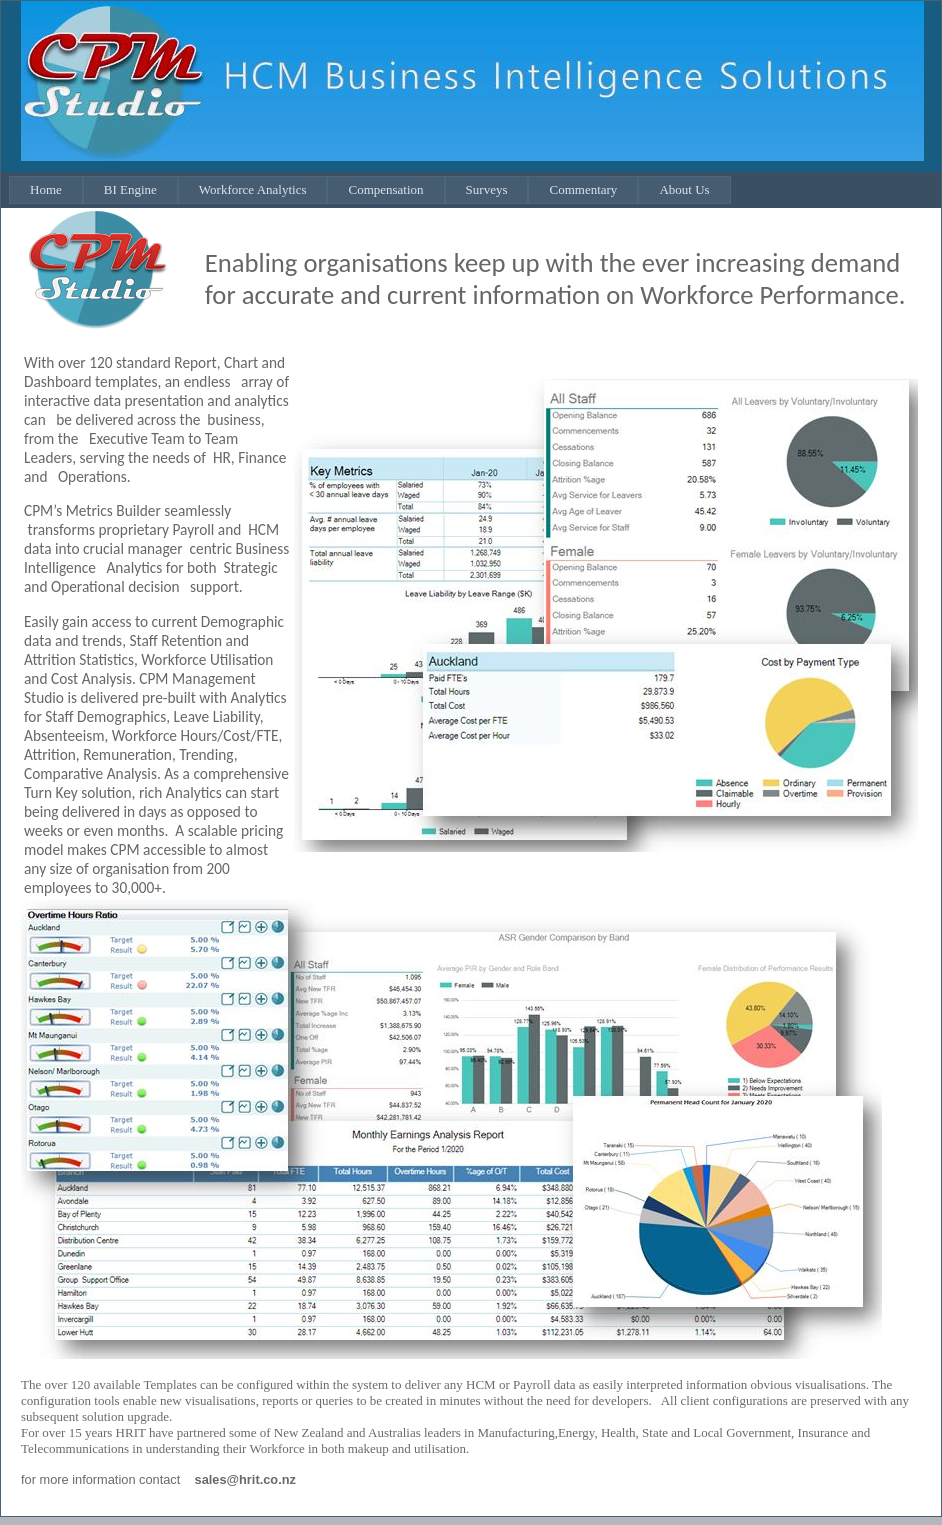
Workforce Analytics (253, 189)
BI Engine (130, 189)
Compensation (385, 189)
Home (46, 189)
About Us (684, 189)
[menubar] (370, 190)
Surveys (487, 189)
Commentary (583, 189)
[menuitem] (46, 190)
